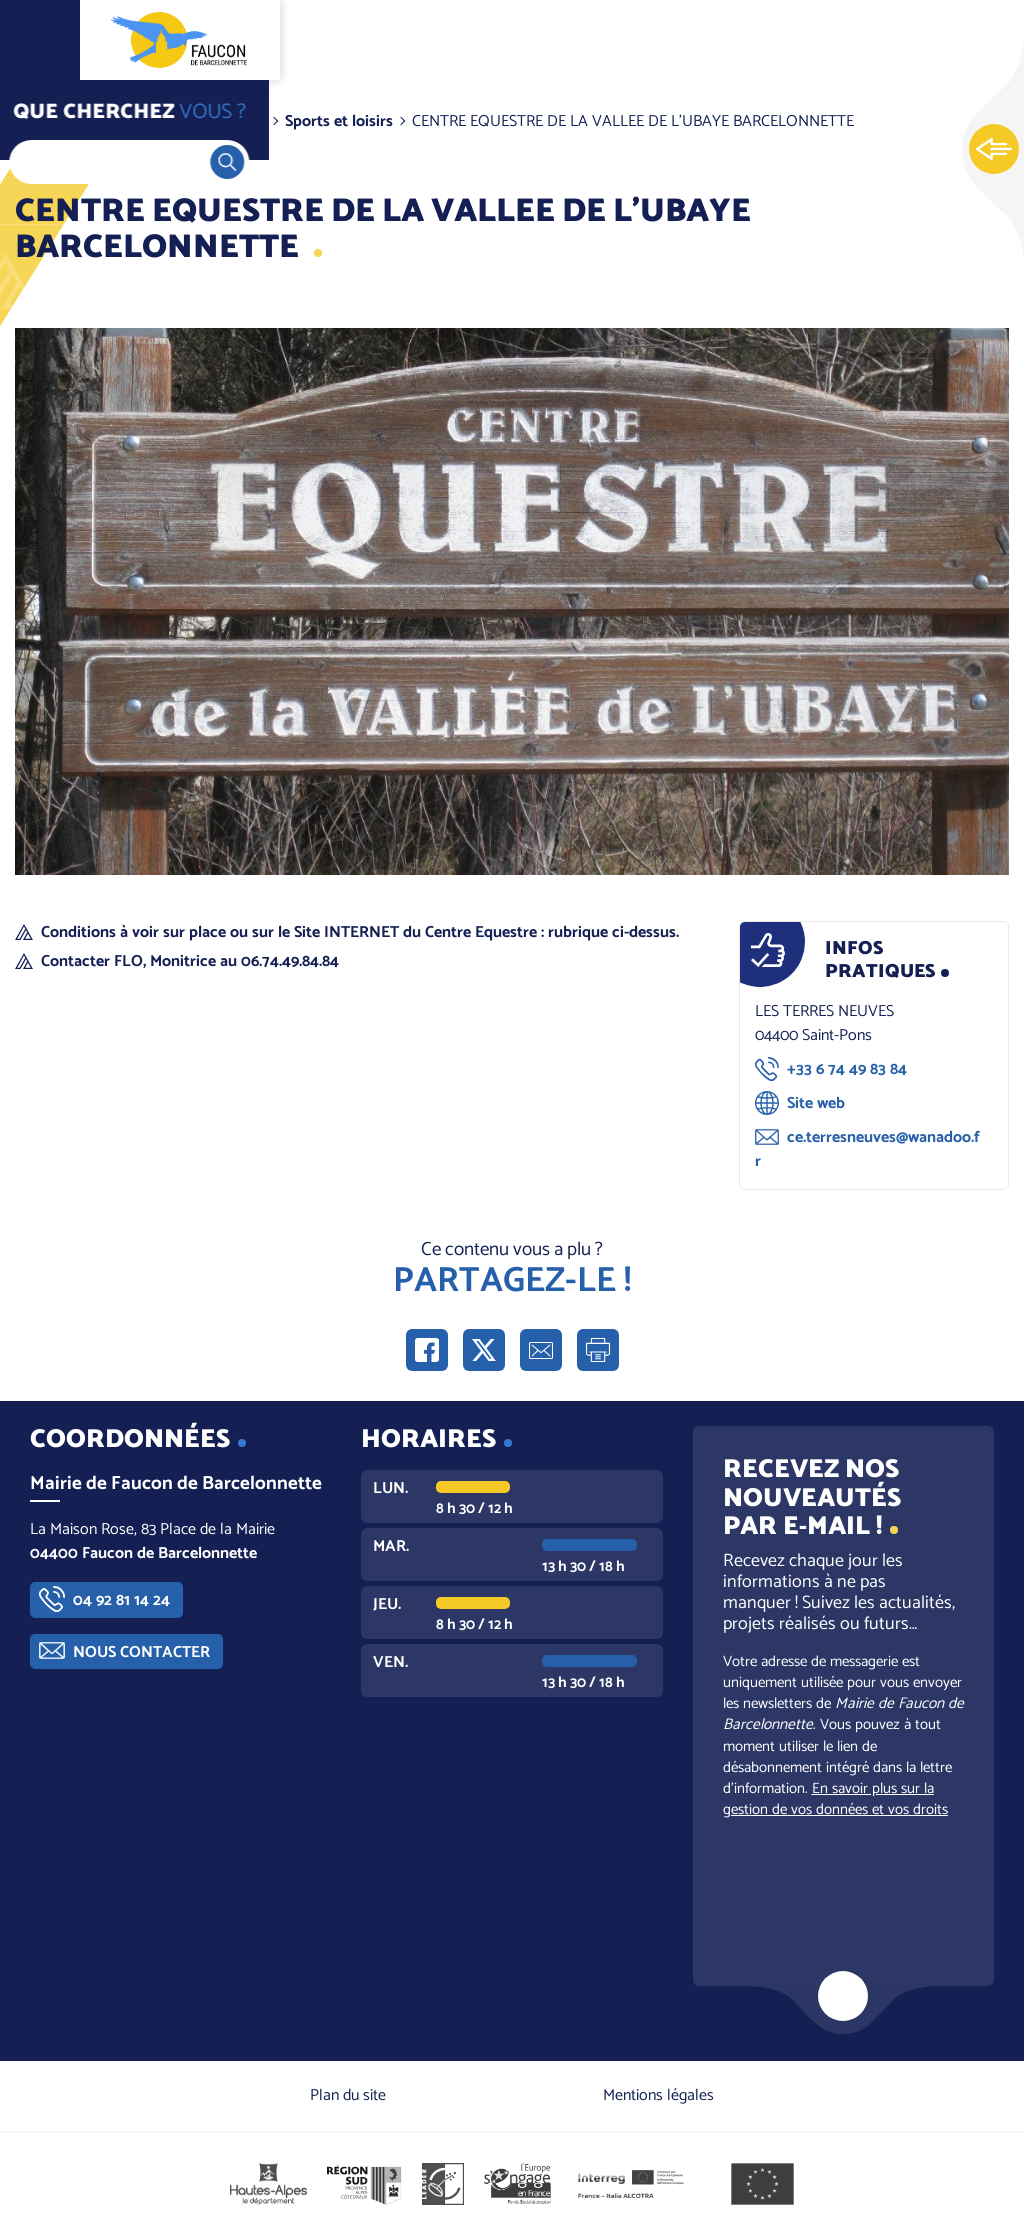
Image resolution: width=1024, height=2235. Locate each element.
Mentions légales (658, 2095)
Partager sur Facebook (427, 1350)
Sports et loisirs (339, 121)
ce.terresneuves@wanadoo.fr (867, 1149)
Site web (816, 1103)
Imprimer (598, 1350)
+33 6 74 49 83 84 (847, 1069)
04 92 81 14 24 (121, 1600)
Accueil (56, 121)
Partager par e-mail (541, 1350)
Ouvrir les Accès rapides (994, 150)
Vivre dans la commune (183, 121)
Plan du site (348, 2095)
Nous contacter (141, 1652)
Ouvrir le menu (40, 40)
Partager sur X (484, 1350)
